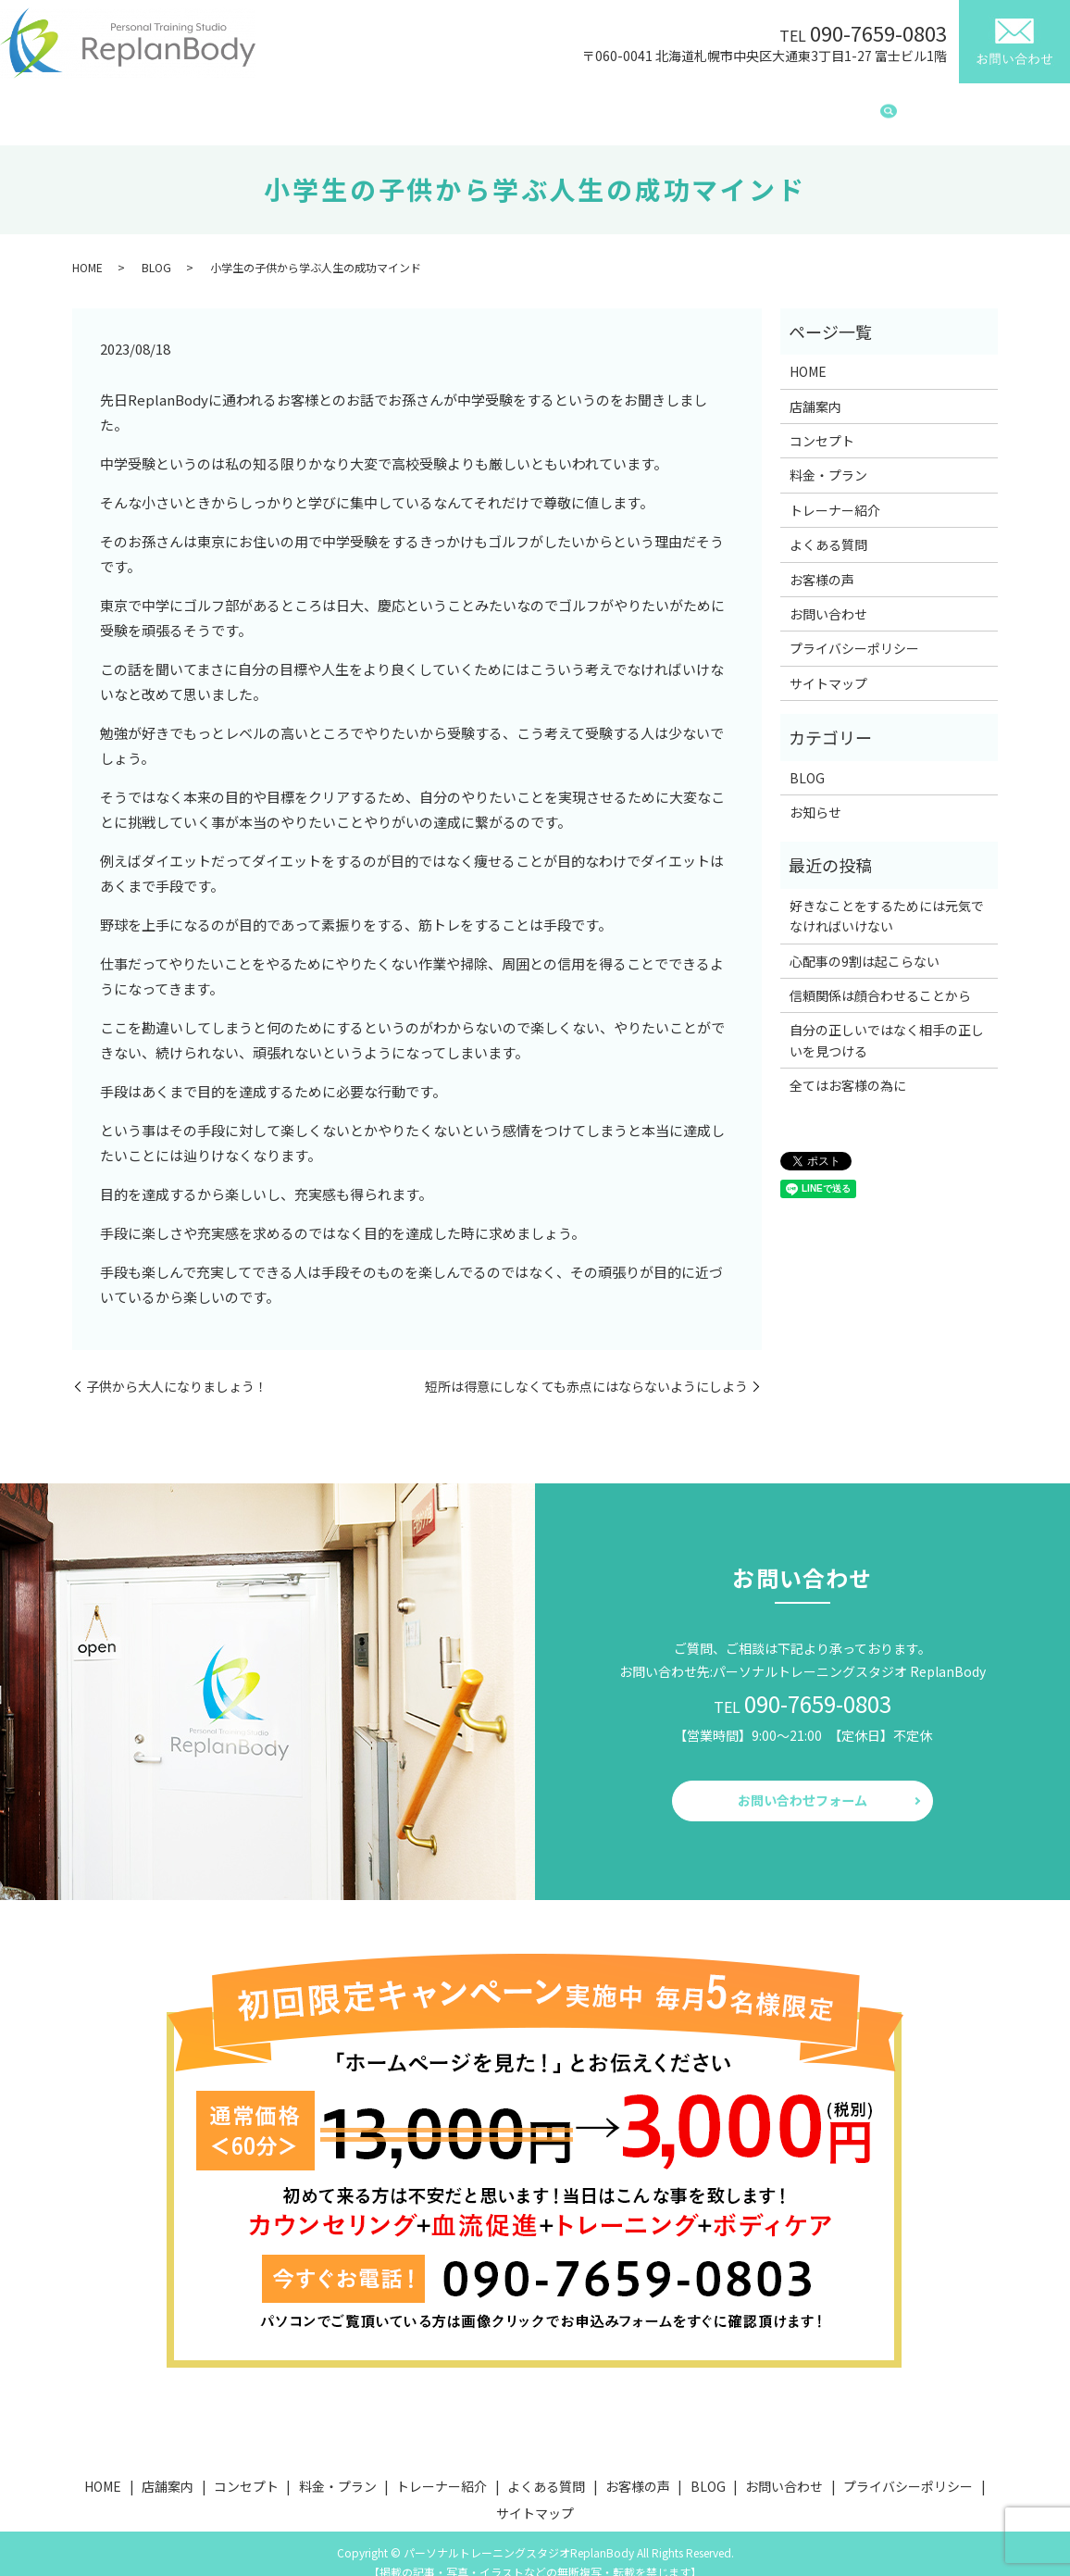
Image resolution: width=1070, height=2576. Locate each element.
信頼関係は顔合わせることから (880, 978)
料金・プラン (451, 105)
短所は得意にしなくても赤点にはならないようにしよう (586, 1369)
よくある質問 (671, 105)
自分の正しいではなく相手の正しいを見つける (887, 1022)
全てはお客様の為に (848, 1067)
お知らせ (815, 794)
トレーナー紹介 (561, 105)
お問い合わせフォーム (802, 1783)
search (888, 107)
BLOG (844, 105)
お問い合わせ (828, 596)
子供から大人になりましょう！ (177, 1369)
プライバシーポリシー (854, 630)
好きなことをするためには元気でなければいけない (887, 898)
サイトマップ (828, 666)
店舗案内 (269, 105)
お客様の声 (768, 105)
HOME (199, 105)
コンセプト (353, 105)
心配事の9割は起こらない (864, 943)
